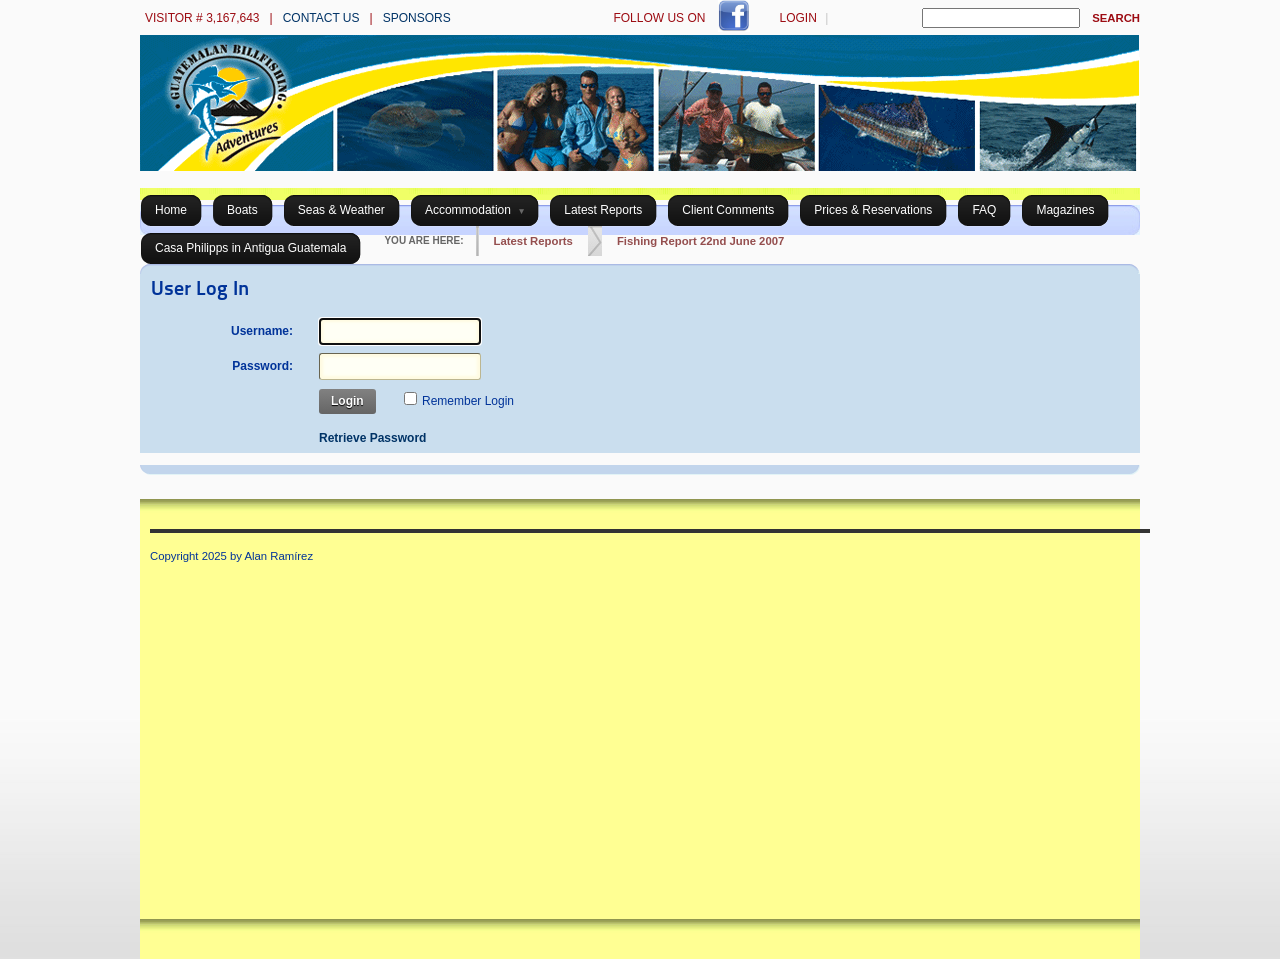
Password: (262, 366)
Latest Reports (533, 241)
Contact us (321, 18)
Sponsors (417, 18)
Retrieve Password (372, 438)
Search (1116, 18)
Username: (262, 331)
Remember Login (468, 401)
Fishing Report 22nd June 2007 (700, 241)
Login (797, 18)
